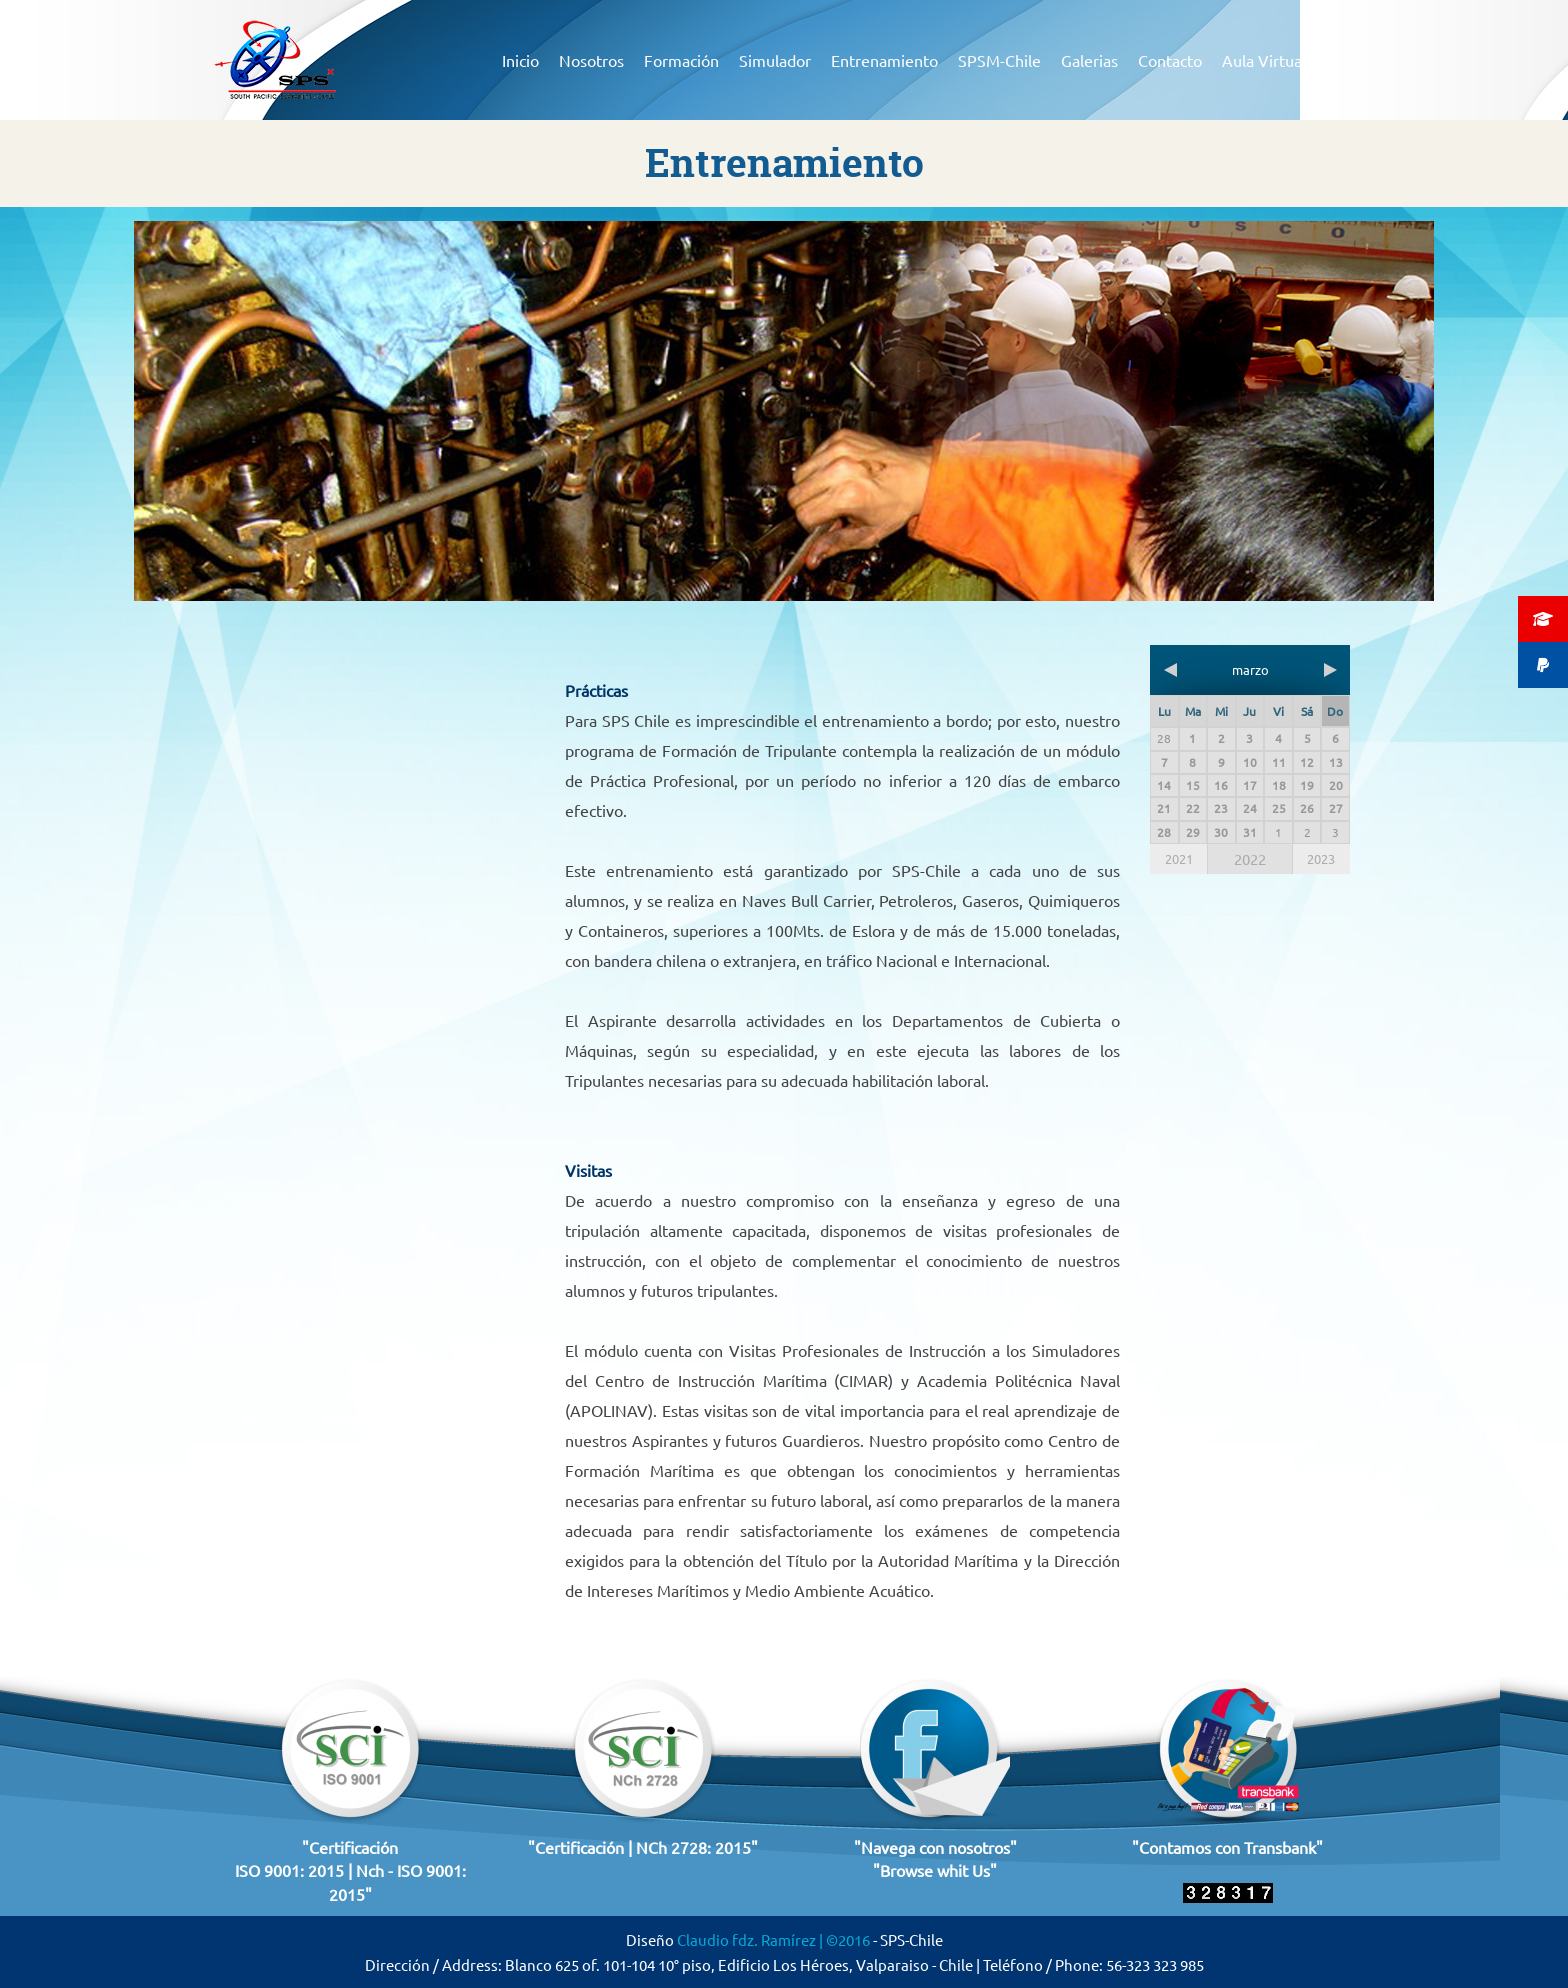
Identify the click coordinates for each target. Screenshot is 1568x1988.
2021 (1179, 858)
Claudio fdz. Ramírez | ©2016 (775, 1939)
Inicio (520, 60)
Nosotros (591, 60)
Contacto (1170, 60)
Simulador (775, 60)
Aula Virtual (1264, 60)
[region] (784, 411)
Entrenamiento (884, 60)
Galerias (1089, 60)
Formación (681, 60)
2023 (1321, 858)
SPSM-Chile (999, 60)
